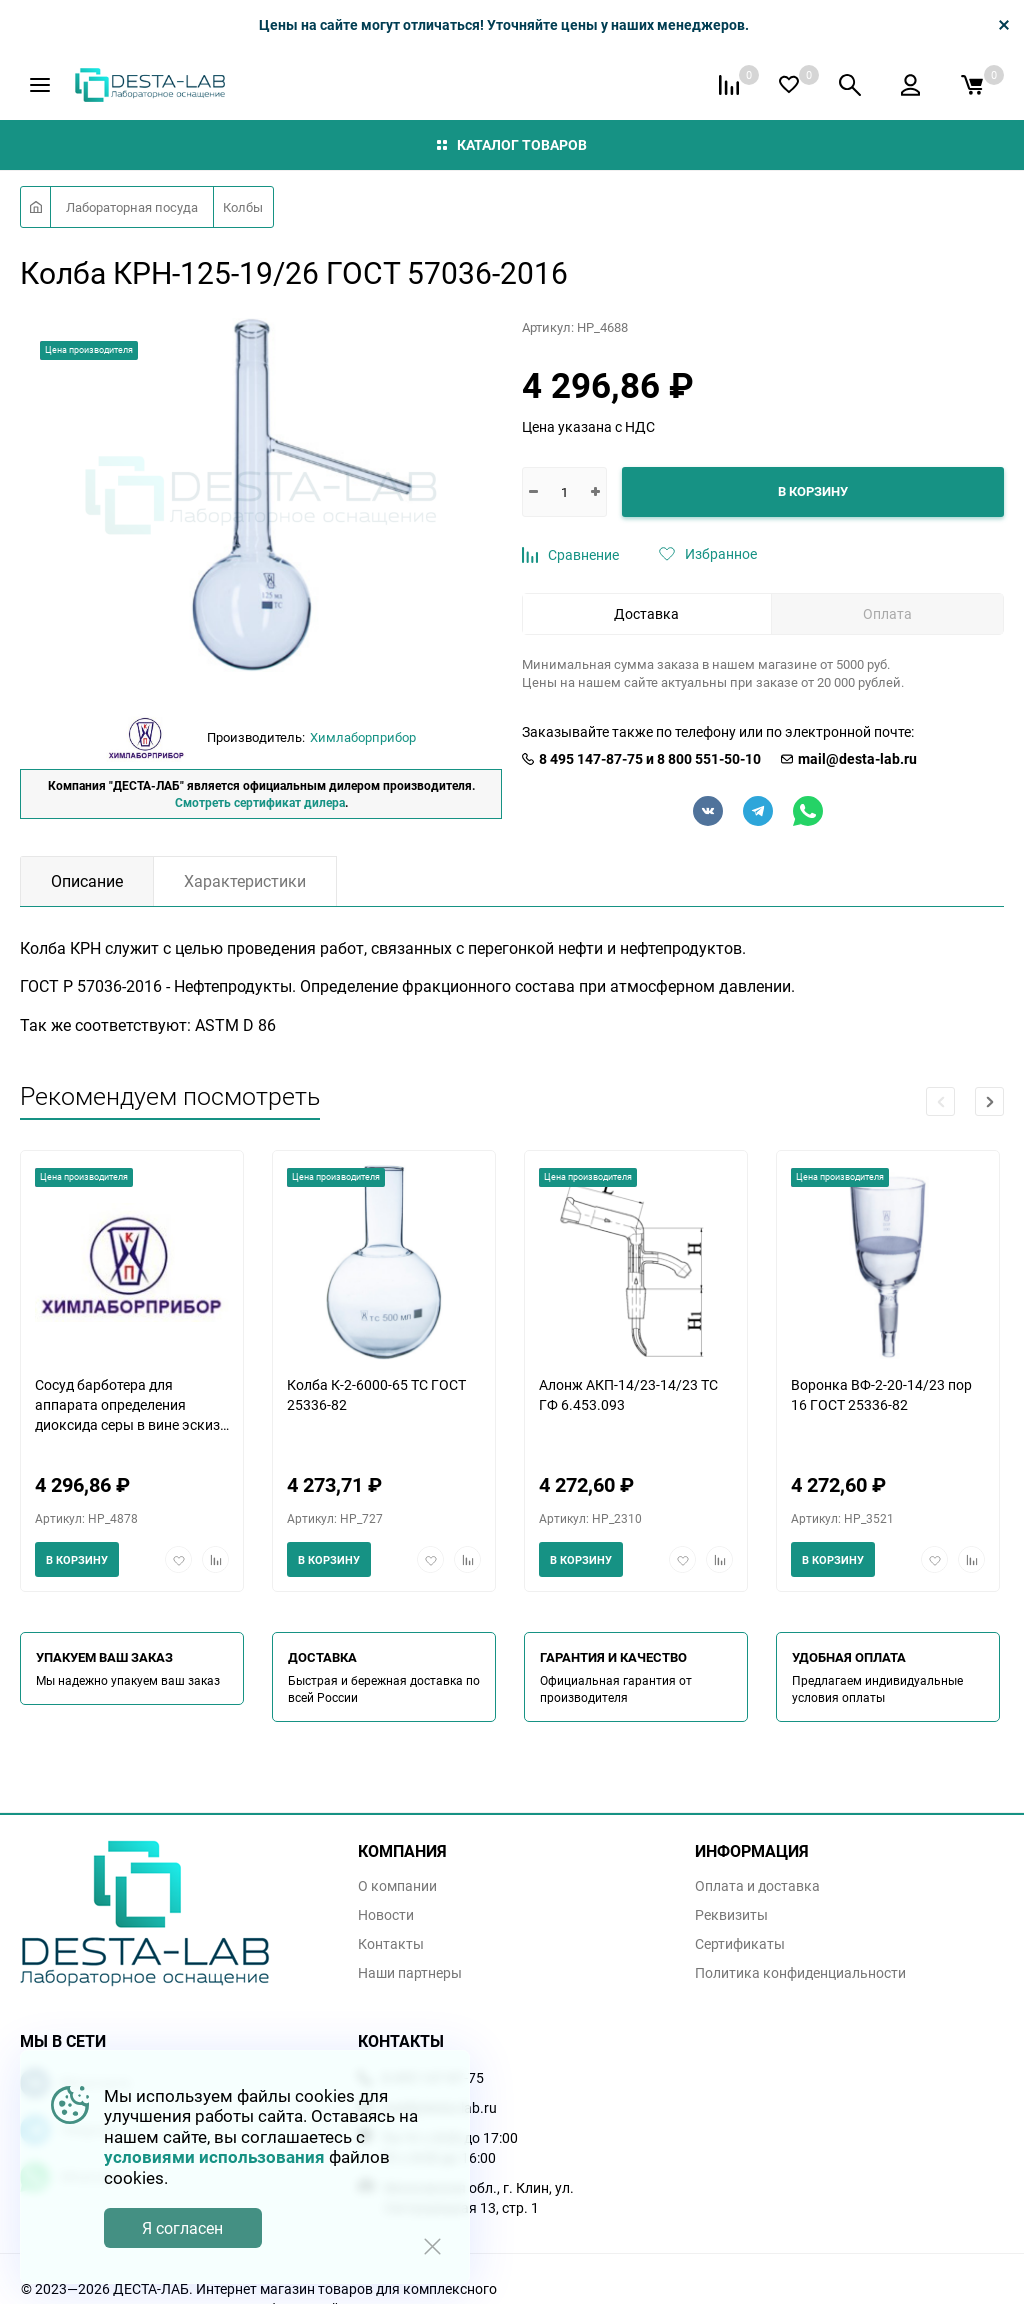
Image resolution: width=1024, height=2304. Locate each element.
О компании (397, 1886)
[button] (989, 1101)
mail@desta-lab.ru (857, 759)
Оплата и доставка (757, 1886)
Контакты (391, 1944)
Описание (87, 881)
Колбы (243, 207)
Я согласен (182, 2228)
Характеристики (245, 881)
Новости (386, 1915)
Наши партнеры (410, 1973)
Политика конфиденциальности (800, 1973)
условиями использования (214, 2156)
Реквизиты (731, 1915)
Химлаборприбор (363, 737)
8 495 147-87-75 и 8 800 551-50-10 (650, 759)
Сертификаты (740, 1944)
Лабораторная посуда (132, 207)
